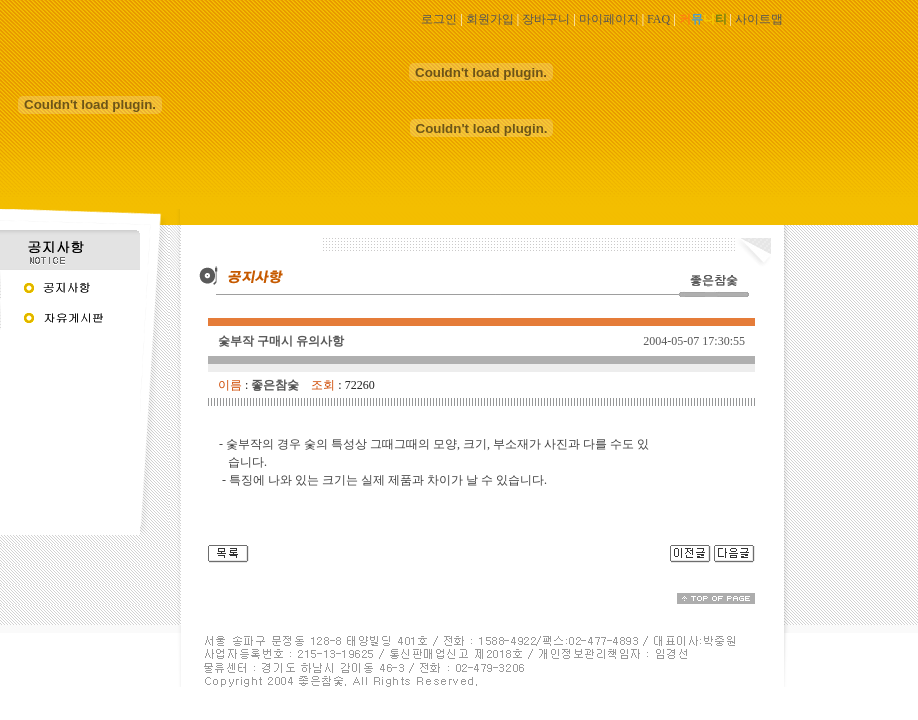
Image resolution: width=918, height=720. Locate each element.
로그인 (439, 19)
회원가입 (490, 19)
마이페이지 (609, 19)
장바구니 (546, 19)
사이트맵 (759, 19)
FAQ (658, 19)
